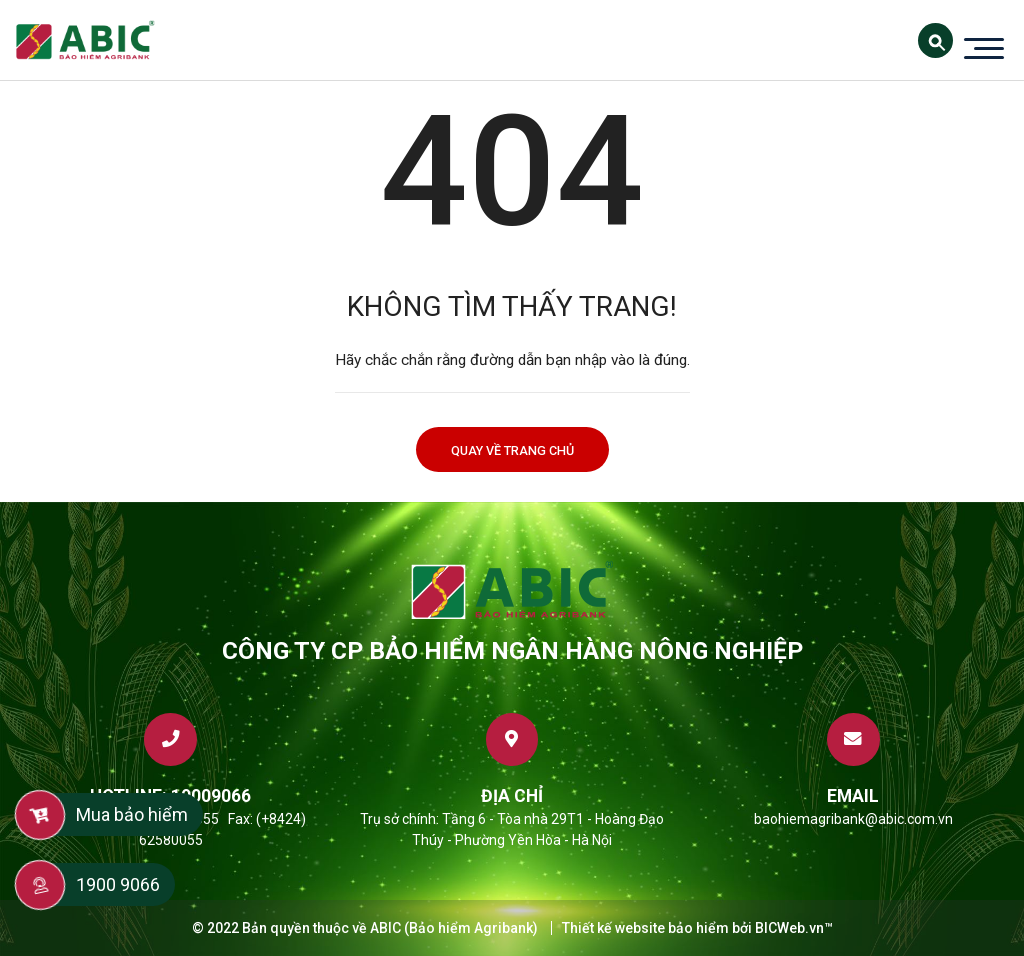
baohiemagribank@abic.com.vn (853, 819)
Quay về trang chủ (512, 450)
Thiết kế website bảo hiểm (645, 928)
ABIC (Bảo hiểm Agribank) (454, 928)
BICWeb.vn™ (794, 928)
